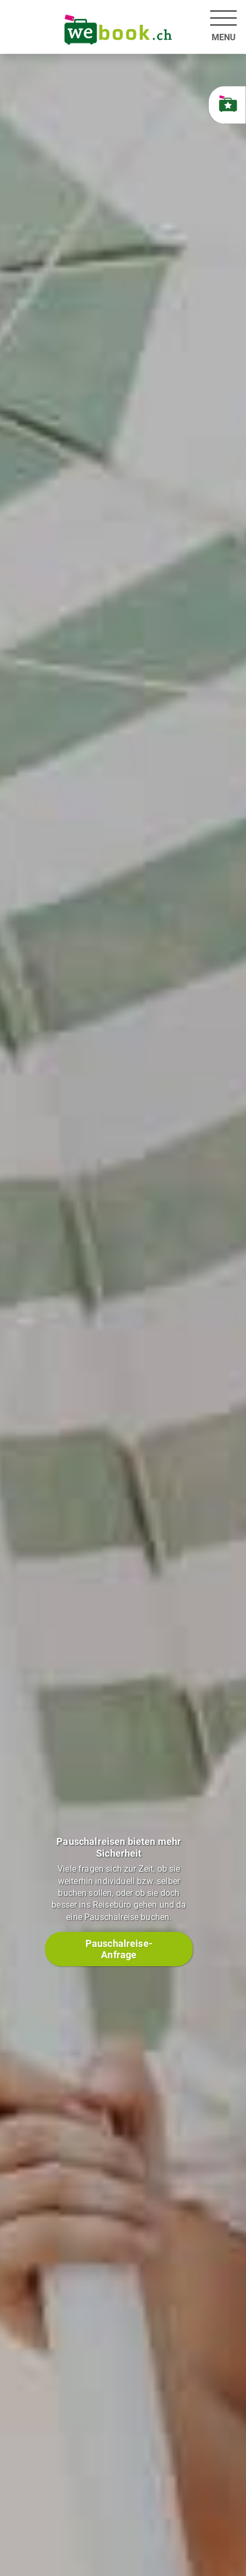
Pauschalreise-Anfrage (119, 1949)
